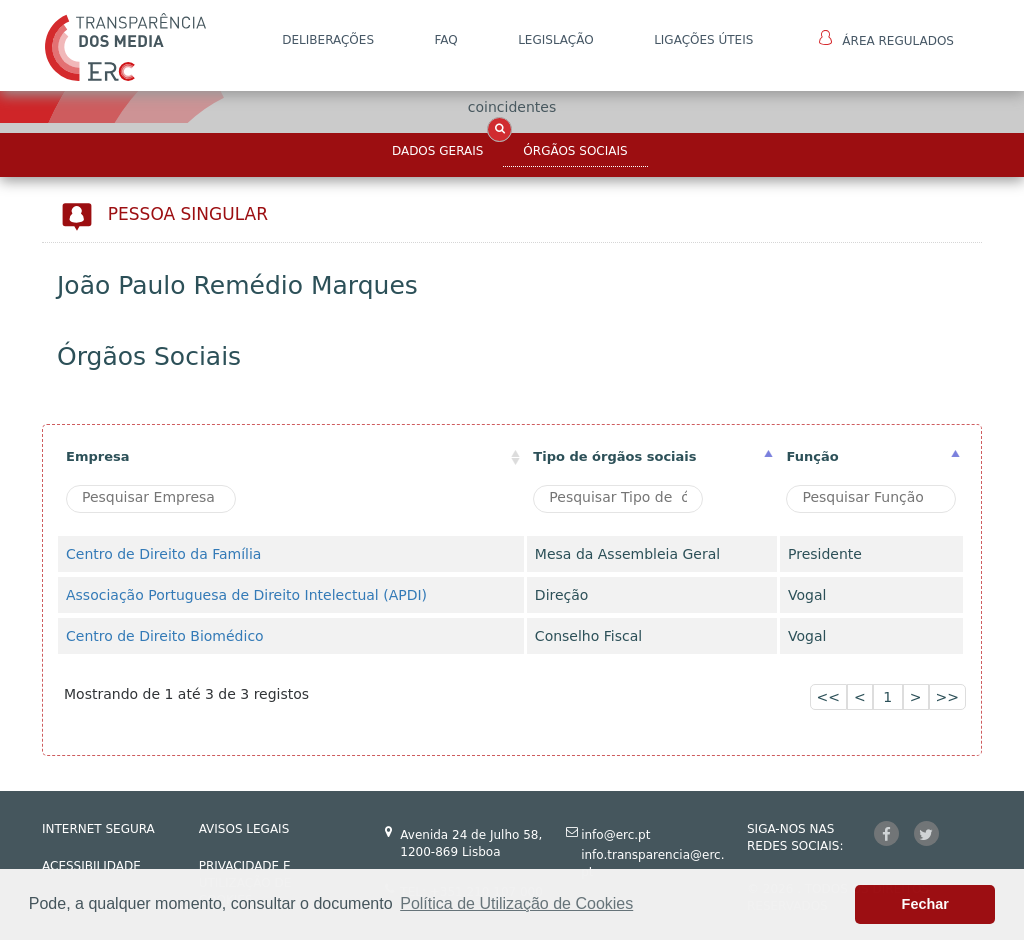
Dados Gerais (437, 151)
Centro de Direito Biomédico (165, 636)
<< (828, 697)
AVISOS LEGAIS (244, 829)
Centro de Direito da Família (163, 554)
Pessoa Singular (188, 214)
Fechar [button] (925, 904)
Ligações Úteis (703, 40)
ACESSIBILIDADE (91, 866)
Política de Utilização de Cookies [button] (516, 903)
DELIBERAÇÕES (328, 40)
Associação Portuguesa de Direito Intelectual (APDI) (246, 595)
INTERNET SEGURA (98, 829)
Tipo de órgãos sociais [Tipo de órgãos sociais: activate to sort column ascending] (614, 456)
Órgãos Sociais (575, 151)
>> (947, 697)
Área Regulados (886, 39)
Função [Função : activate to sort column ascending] (812, 456)
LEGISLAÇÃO (556, 40)
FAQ (445, 40)
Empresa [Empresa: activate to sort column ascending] (97, 456)
